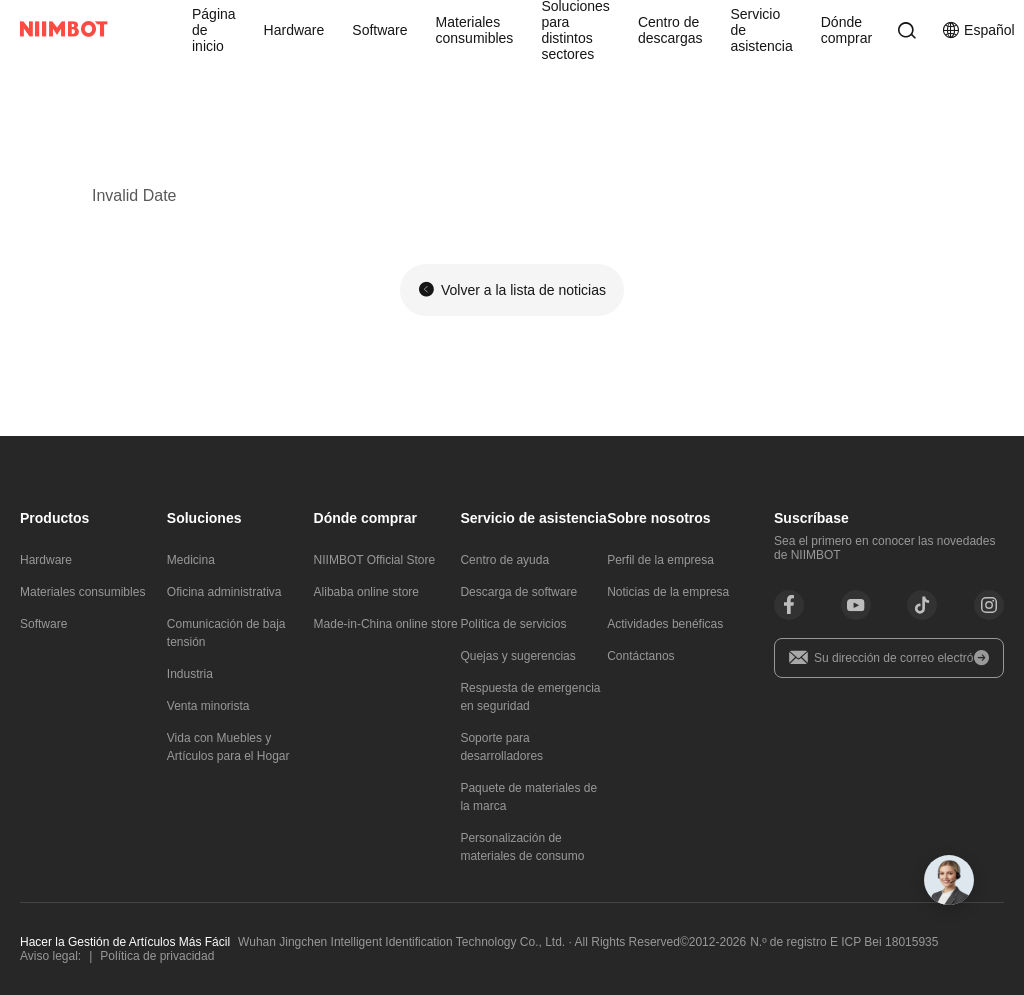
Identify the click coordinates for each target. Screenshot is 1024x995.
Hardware (294, 30)
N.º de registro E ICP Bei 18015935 (844, 942)
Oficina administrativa (224, 592)
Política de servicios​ (513, 624)
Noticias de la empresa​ (668, 592)
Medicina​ (191, 560)
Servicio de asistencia (761, 30)
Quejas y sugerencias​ (517, 656)
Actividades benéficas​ (665, 624)
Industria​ (190, 674)
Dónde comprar (846, 30)
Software (379, 30)
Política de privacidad (157, 956)
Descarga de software (518, 592)
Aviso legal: (50, 956)
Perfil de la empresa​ (660, 560)
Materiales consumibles (475, 30)
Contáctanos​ (640, 656)
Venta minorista (208, 706)
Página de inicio (214, 30)
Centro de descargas (670, 30)
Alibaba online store (366, 592)
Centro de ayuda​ (504, 560)
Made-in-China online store (386, 624)
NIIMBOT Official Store (375, 560)
